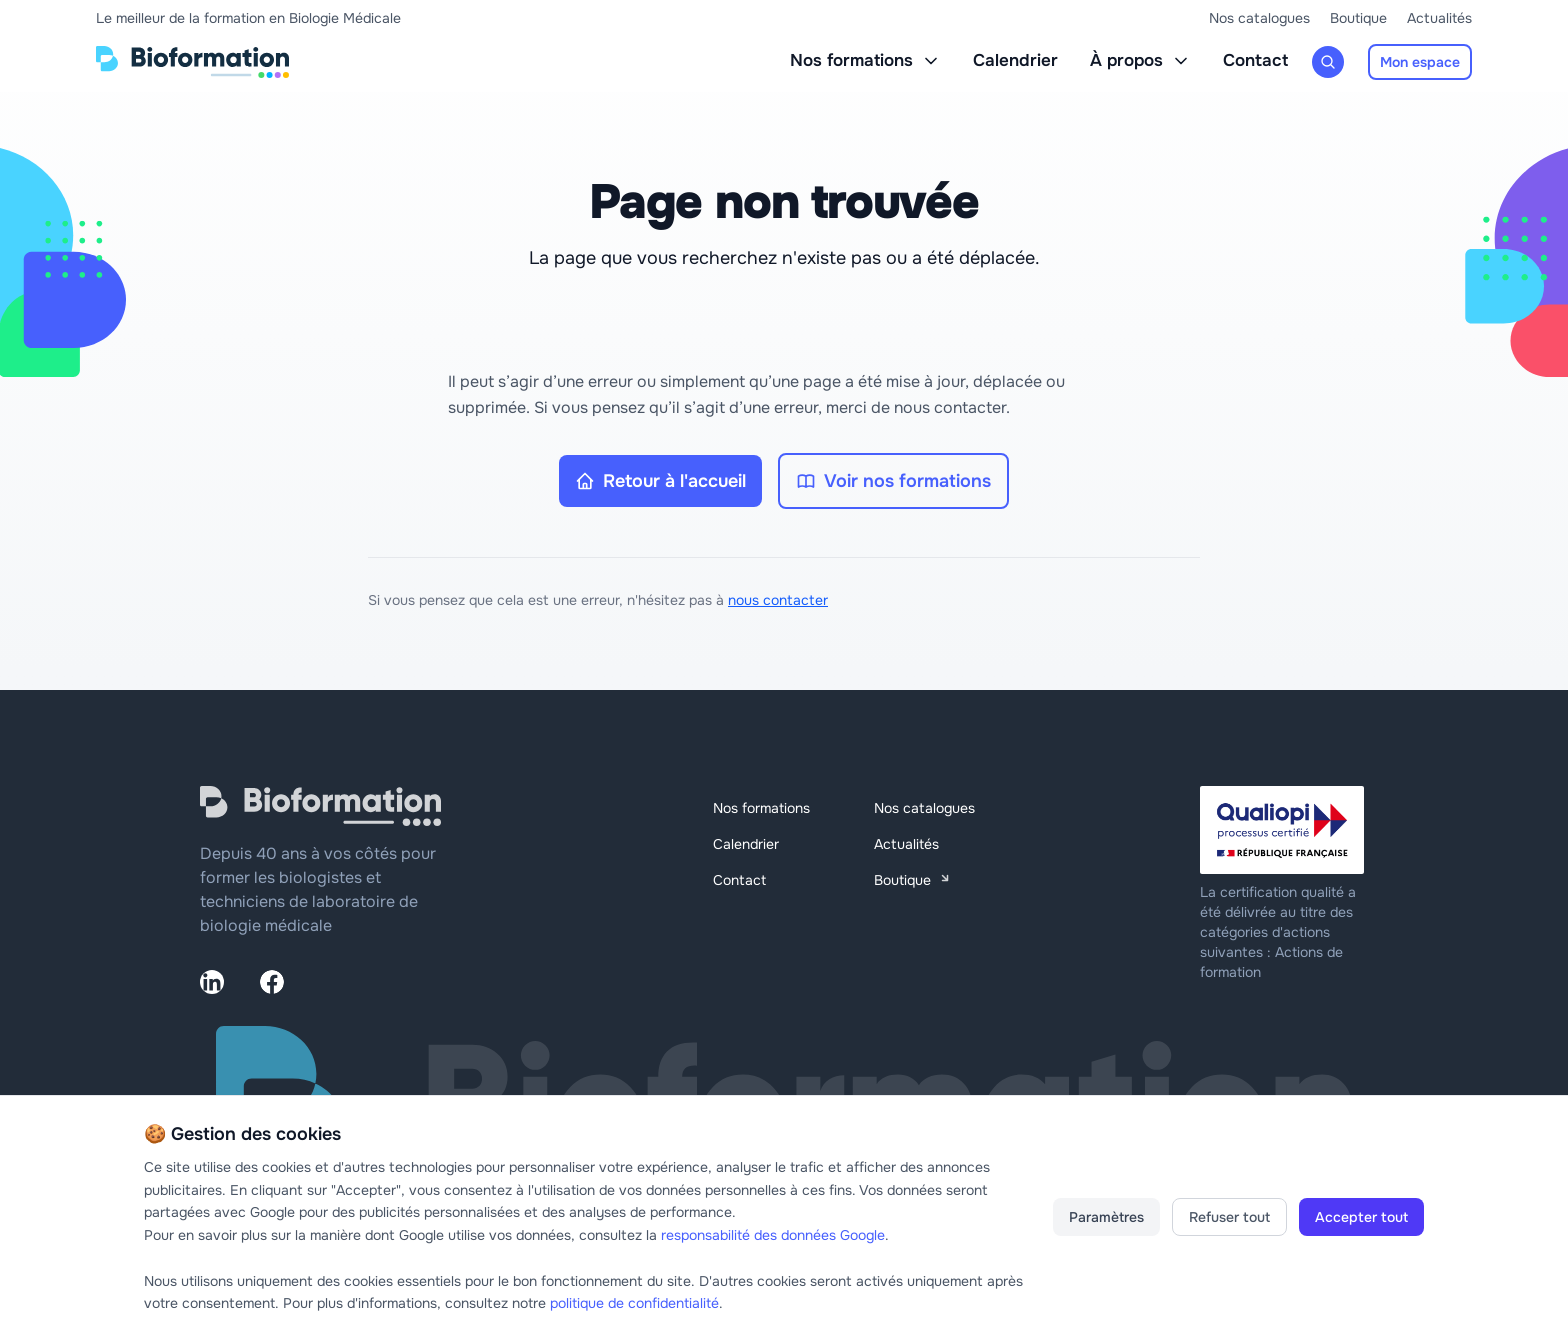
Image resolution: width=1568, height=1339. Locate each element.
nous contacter (778, 600)
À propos (1140, 60)
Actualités (1439, 18)
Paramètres (1106, 1217)
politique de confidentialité (634, 1303)
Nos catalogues (1259, 18)
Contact (1255, 60)
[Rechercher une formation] (1328, 62)
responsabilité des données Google (773, 1235)
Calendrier (1015, 60)
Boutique (1358, 18)
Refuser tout (1229, 1217)
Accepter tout (1361, 1217)
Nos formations (865, 60)
